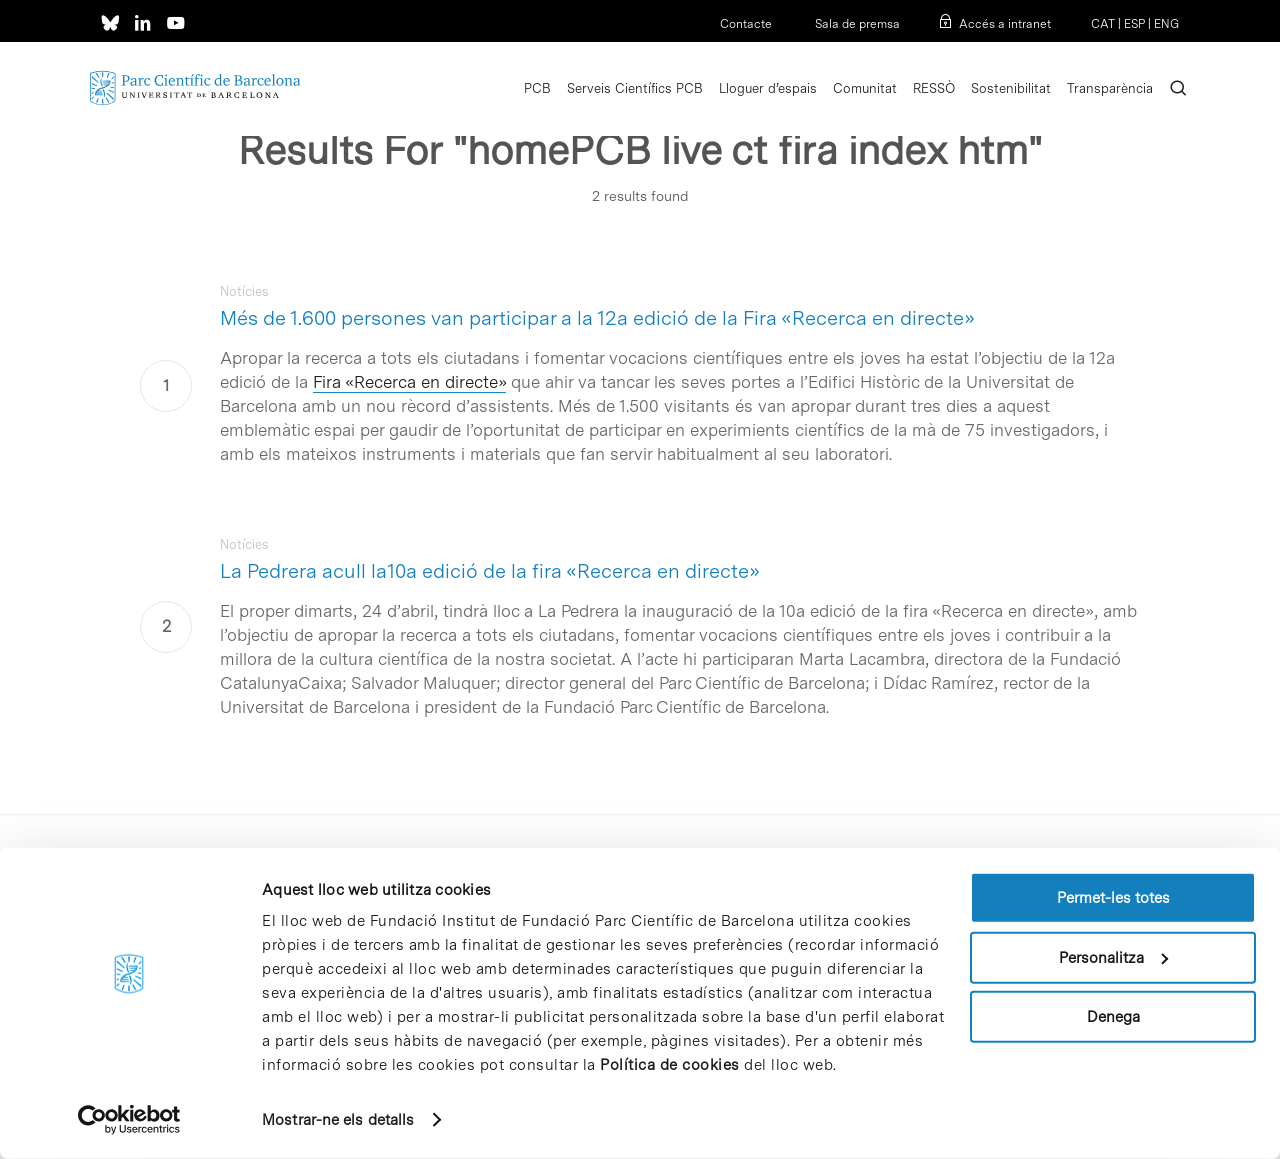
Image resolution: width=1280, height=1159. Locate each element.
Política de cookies (670, 1065)
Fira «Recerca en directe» (409, 382)
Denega (1113, 1017)
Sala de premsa (856, 24)
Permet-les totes (1113, 898)
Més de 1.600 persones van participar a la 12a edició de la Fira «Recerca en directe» (597, 318)
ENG (1166, 24)
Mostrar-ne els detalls (338, 1120)
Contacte (746, 24)
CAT (1103, 24)
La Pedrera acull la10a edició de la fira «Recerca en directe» (490, 571)
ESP (1134, 24)
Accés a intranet (1005, 24)
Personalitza (1113, 957)
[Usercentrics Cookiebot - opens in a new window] (129, 1120)
